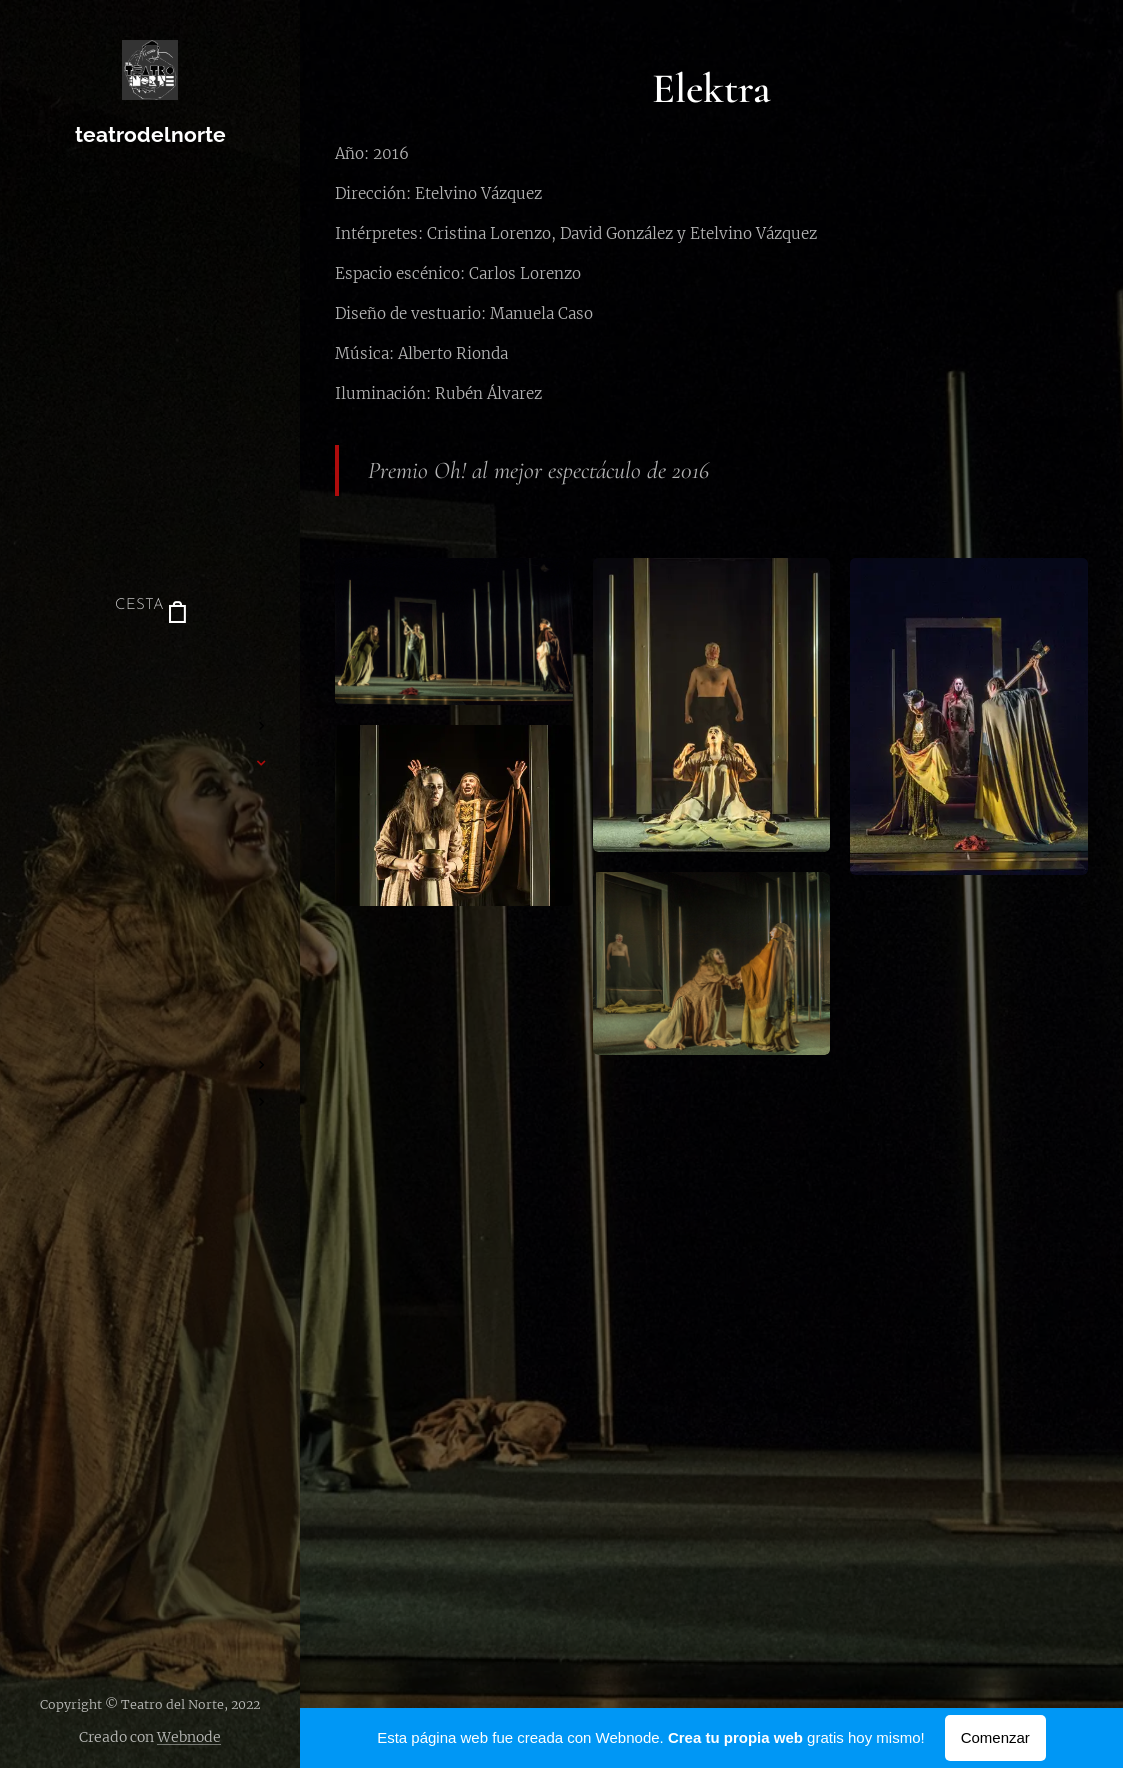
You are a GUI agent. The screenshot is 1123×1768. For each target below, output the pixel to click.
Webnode (189, 1737)
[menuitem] (150, 666)
